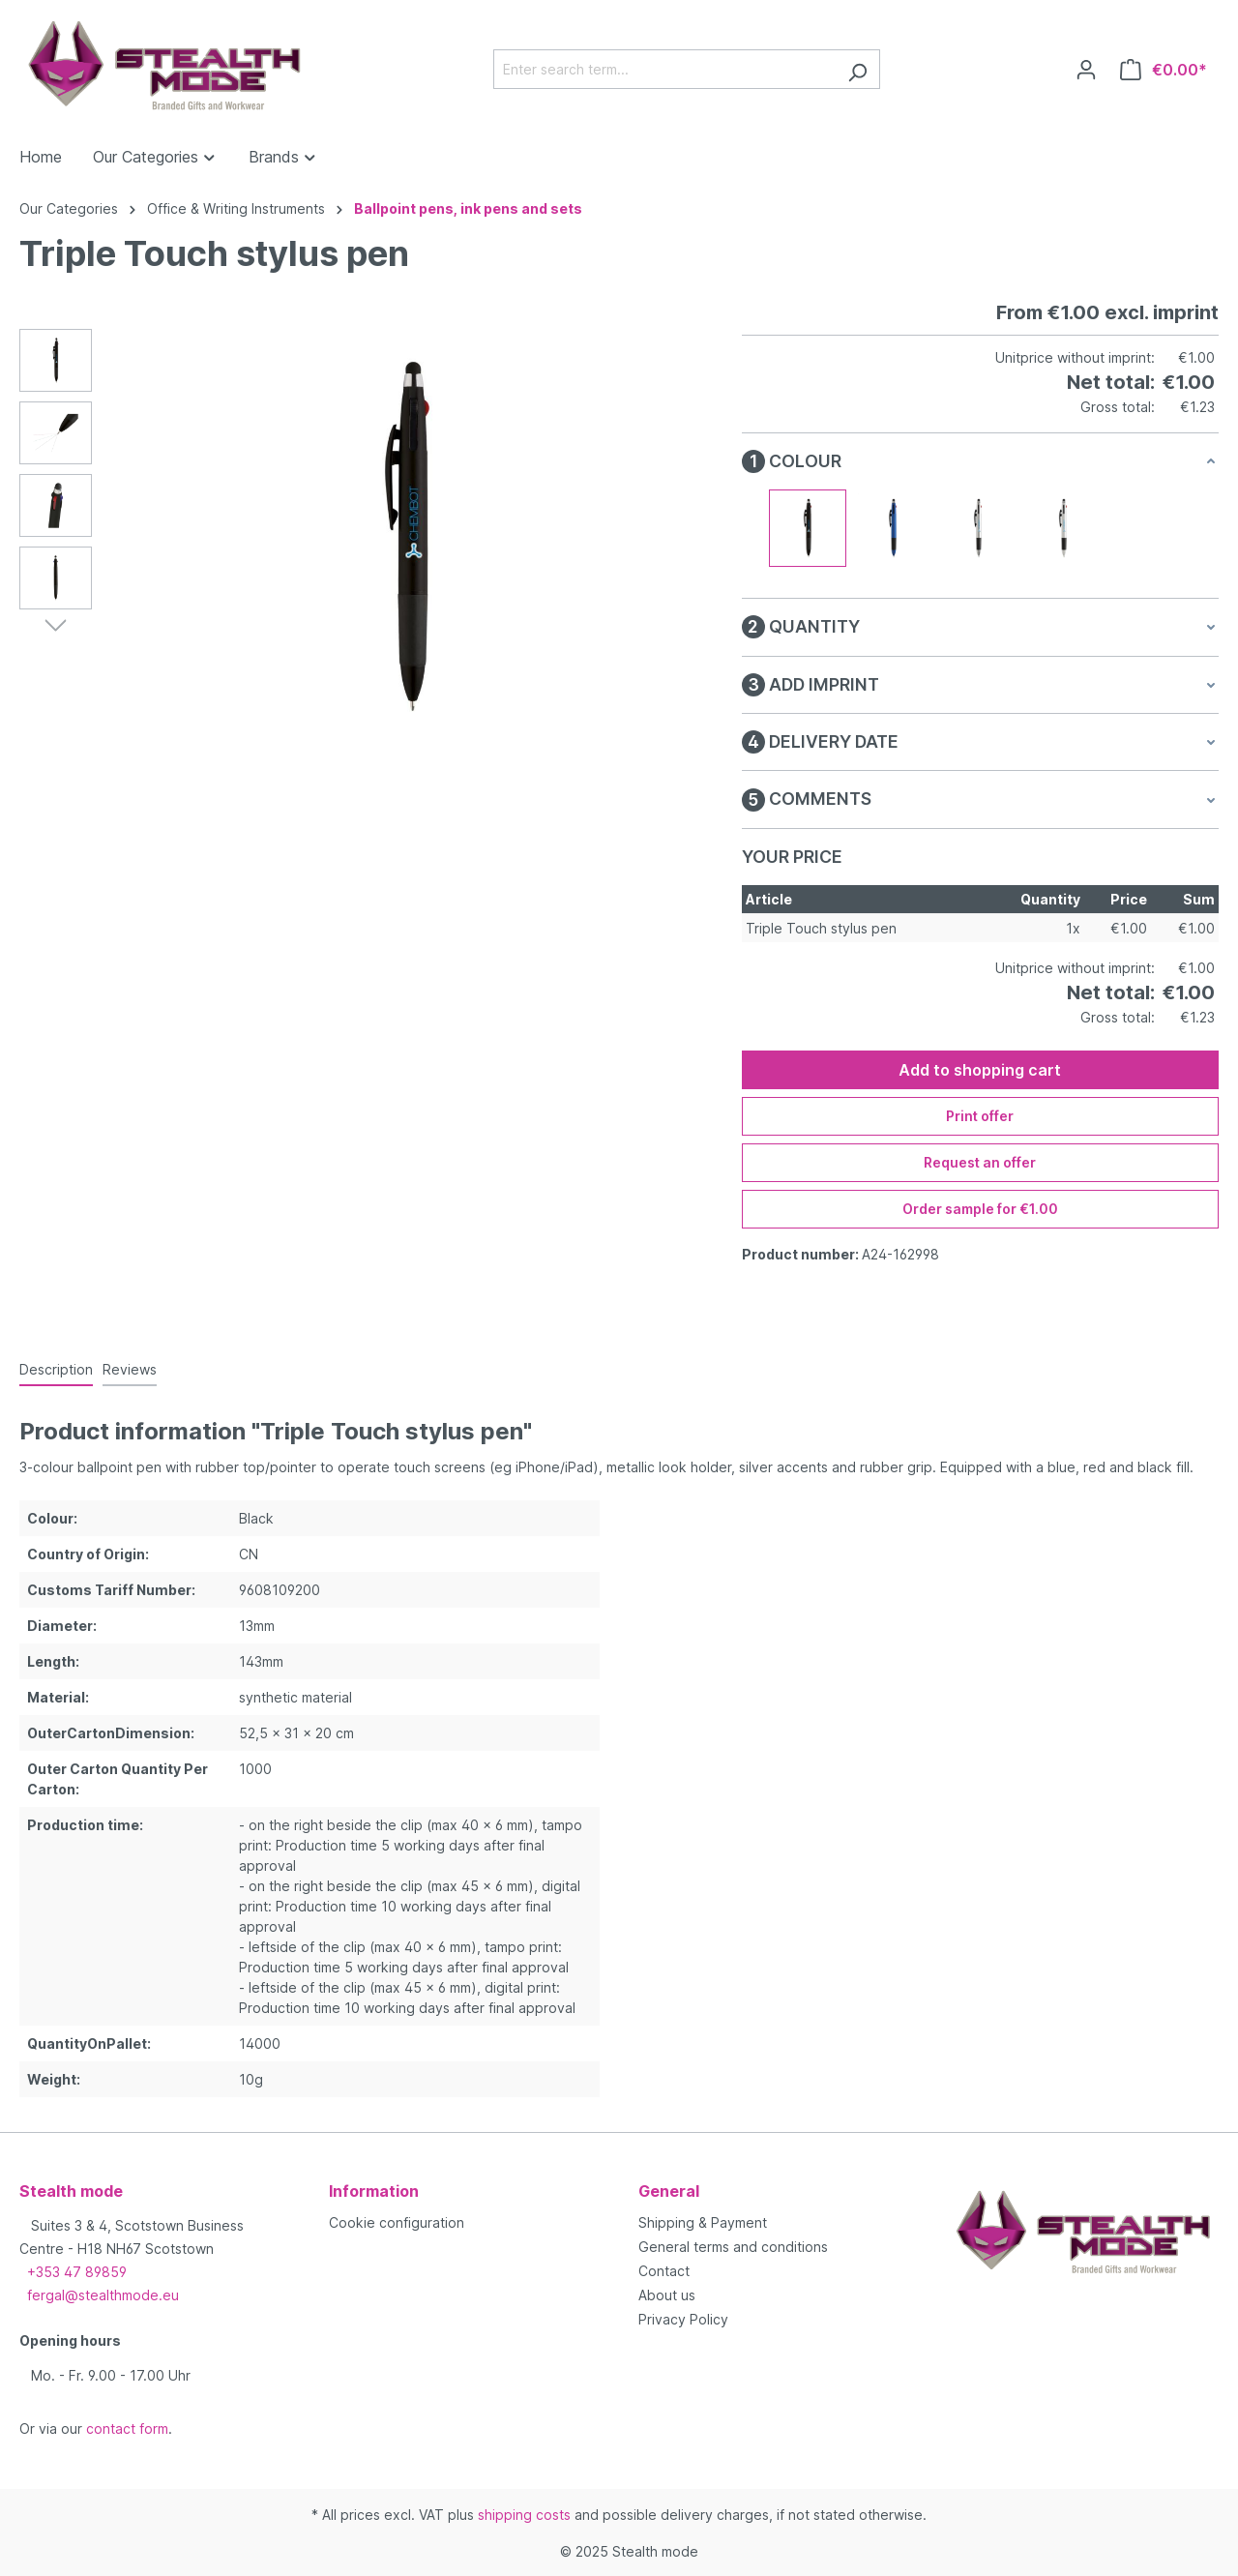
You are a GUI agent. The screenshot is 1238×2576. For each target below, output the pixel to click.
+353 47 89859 (77, 2272)
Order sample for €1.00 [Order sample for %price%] (980, 1208)
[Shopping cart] (1163, 69)
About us (666, 2295)
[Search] (857, 69)
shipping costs (524, 2514)
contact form (127, 2428)
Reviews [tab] (130, 1369)
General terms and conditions (733, 2246)
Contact (664, 2271)
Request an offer (980, 1162)
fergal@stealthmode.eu (103, 2295)
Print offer (980, 1116)
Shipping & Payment (702, 2222)
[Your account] (1086, 69)
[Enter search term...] (664, 69)
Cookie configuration (396, 2222)
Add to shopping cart (980, 1070)
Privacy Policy (683, 2319)
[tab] (56, 1370)
